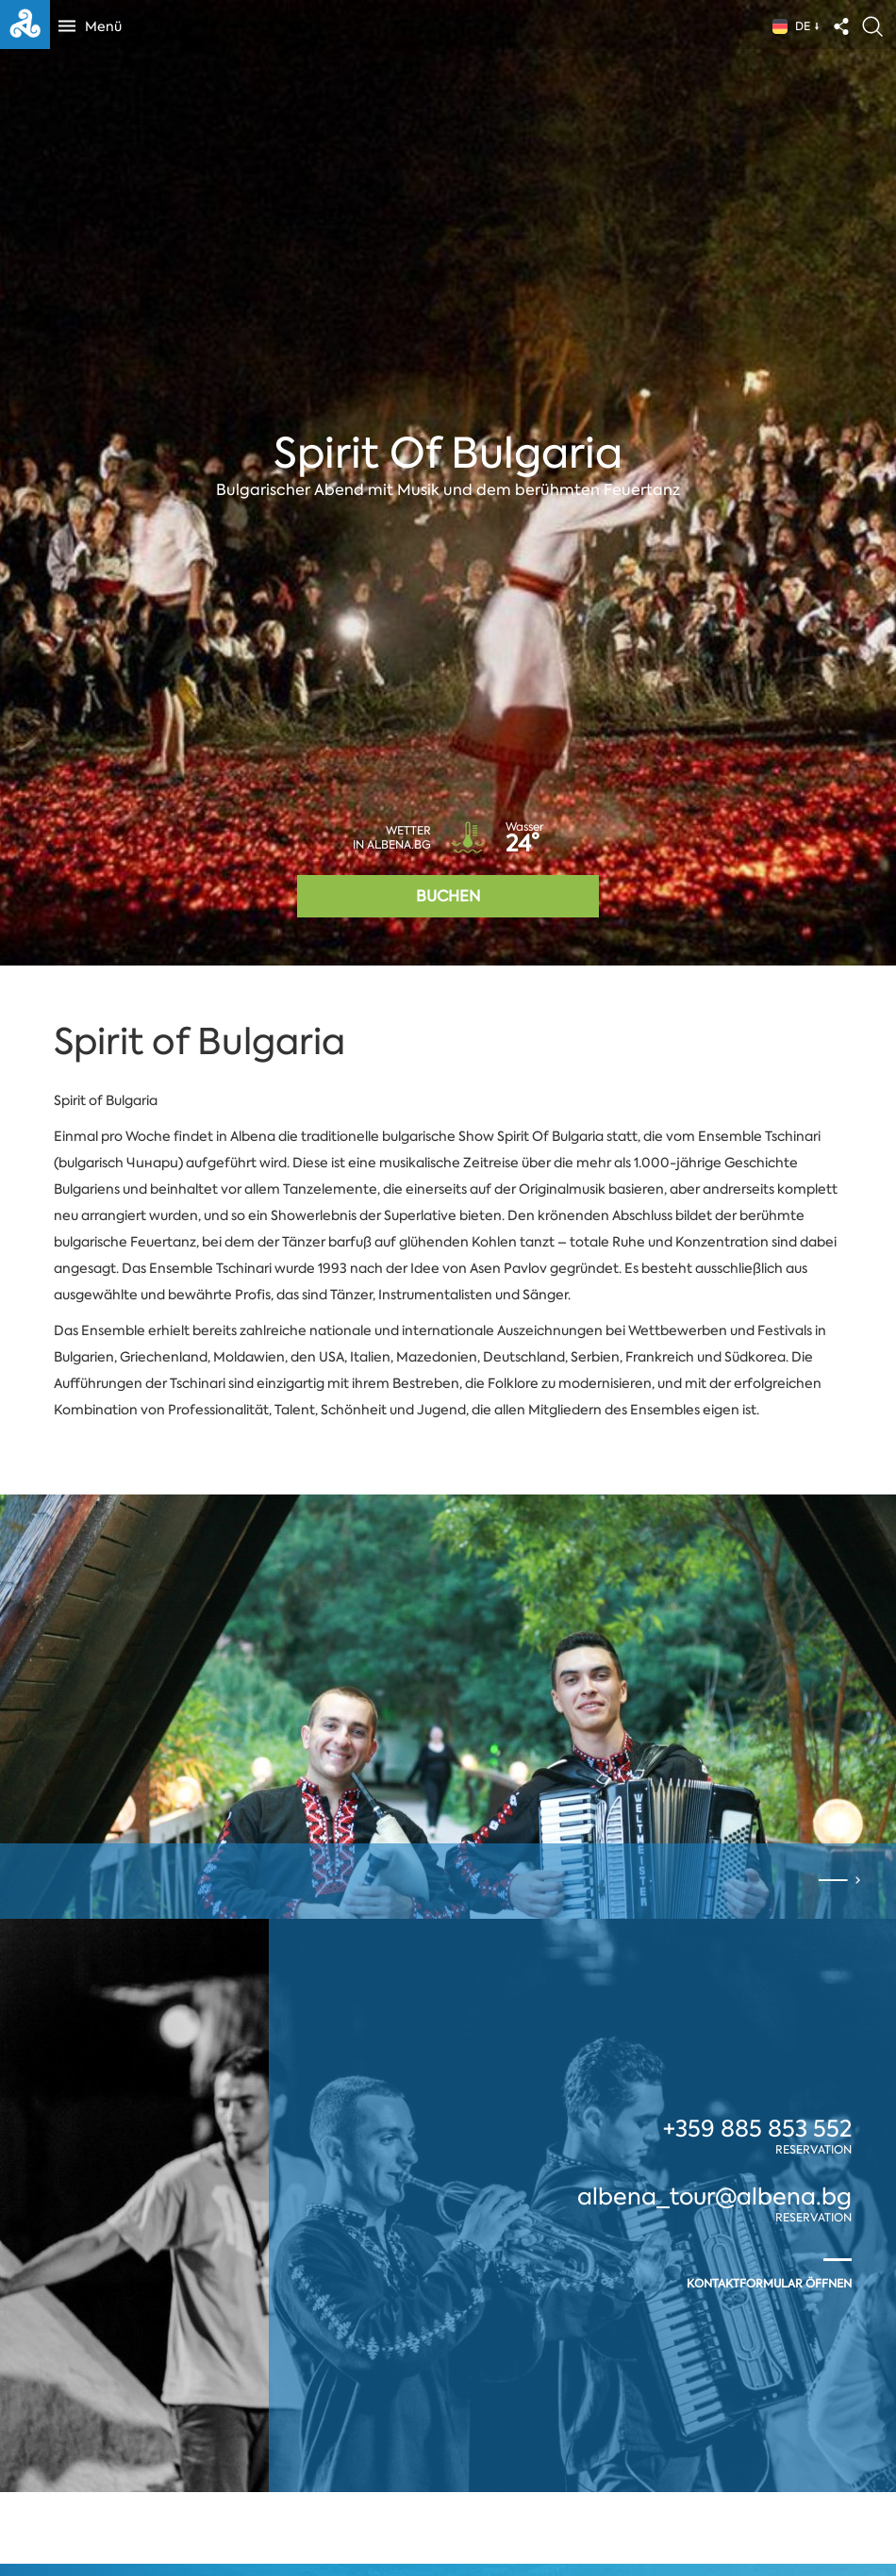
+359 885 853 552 (757, 2129)
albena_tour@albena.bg (714, 2197)
